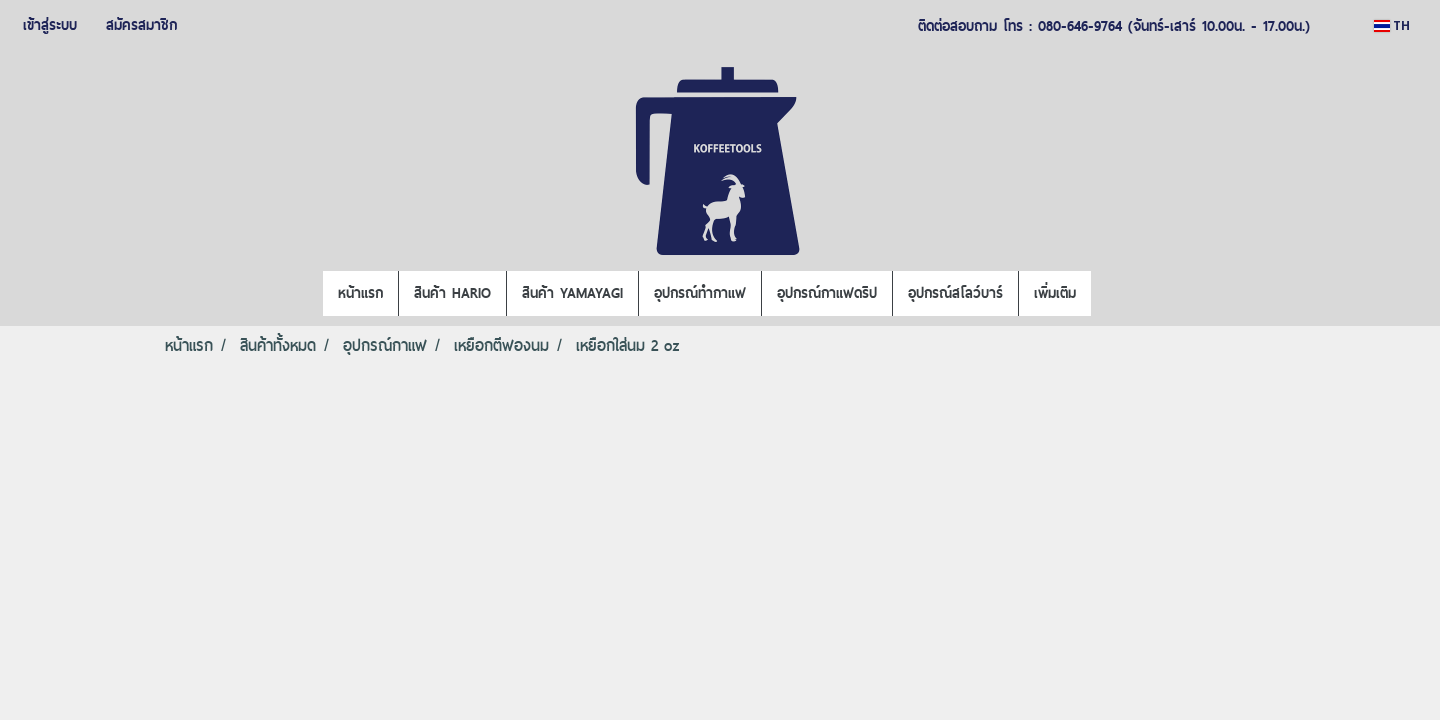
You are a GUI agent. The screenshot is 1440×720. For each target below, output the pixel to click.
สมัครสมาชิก (141, 25)
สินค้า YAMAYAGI (572, 293)
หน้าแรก (360, 293)
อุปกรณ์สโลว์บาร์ (955, 293)
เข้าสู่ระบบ (50, 25)
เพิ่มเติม (1055, 293)
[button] (1109, 294)
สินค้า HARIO (452, 293)
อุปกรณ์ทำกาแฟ (700, 293)
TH (1392, 25)
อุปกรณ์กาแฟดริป (827, 293)
